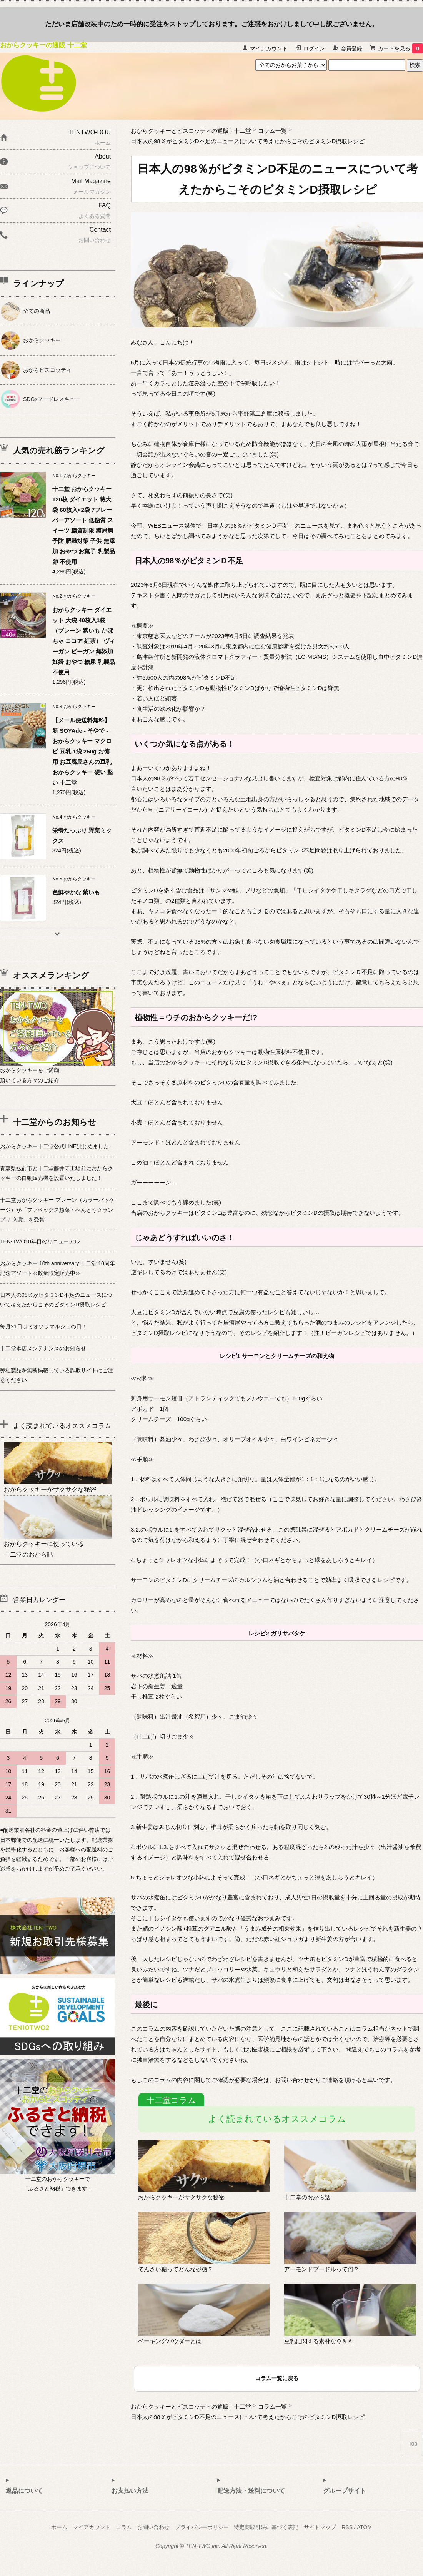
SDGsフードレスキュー (51, 399)
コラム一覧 (272, 130)
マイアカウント (269, 48)
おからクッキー (42, 340)
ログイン (314, 48)
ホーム (59, 2527)
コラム (124, 2527)
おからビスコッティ (47, 370)
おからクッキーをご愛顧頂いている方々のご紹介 (57, 1070)
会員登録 (351, 48)
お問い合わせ (153, 2527)
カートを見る (400, 48)
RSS (347, 2527)
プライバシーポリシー (202, 2527)
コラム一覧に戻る (276, 2378)
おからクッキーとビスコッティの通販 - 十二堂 (191, 130)
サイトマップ (320, 2527)
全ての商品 (36, 311)
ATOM (364, 2527)
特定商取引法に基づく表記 (266, 2527)
